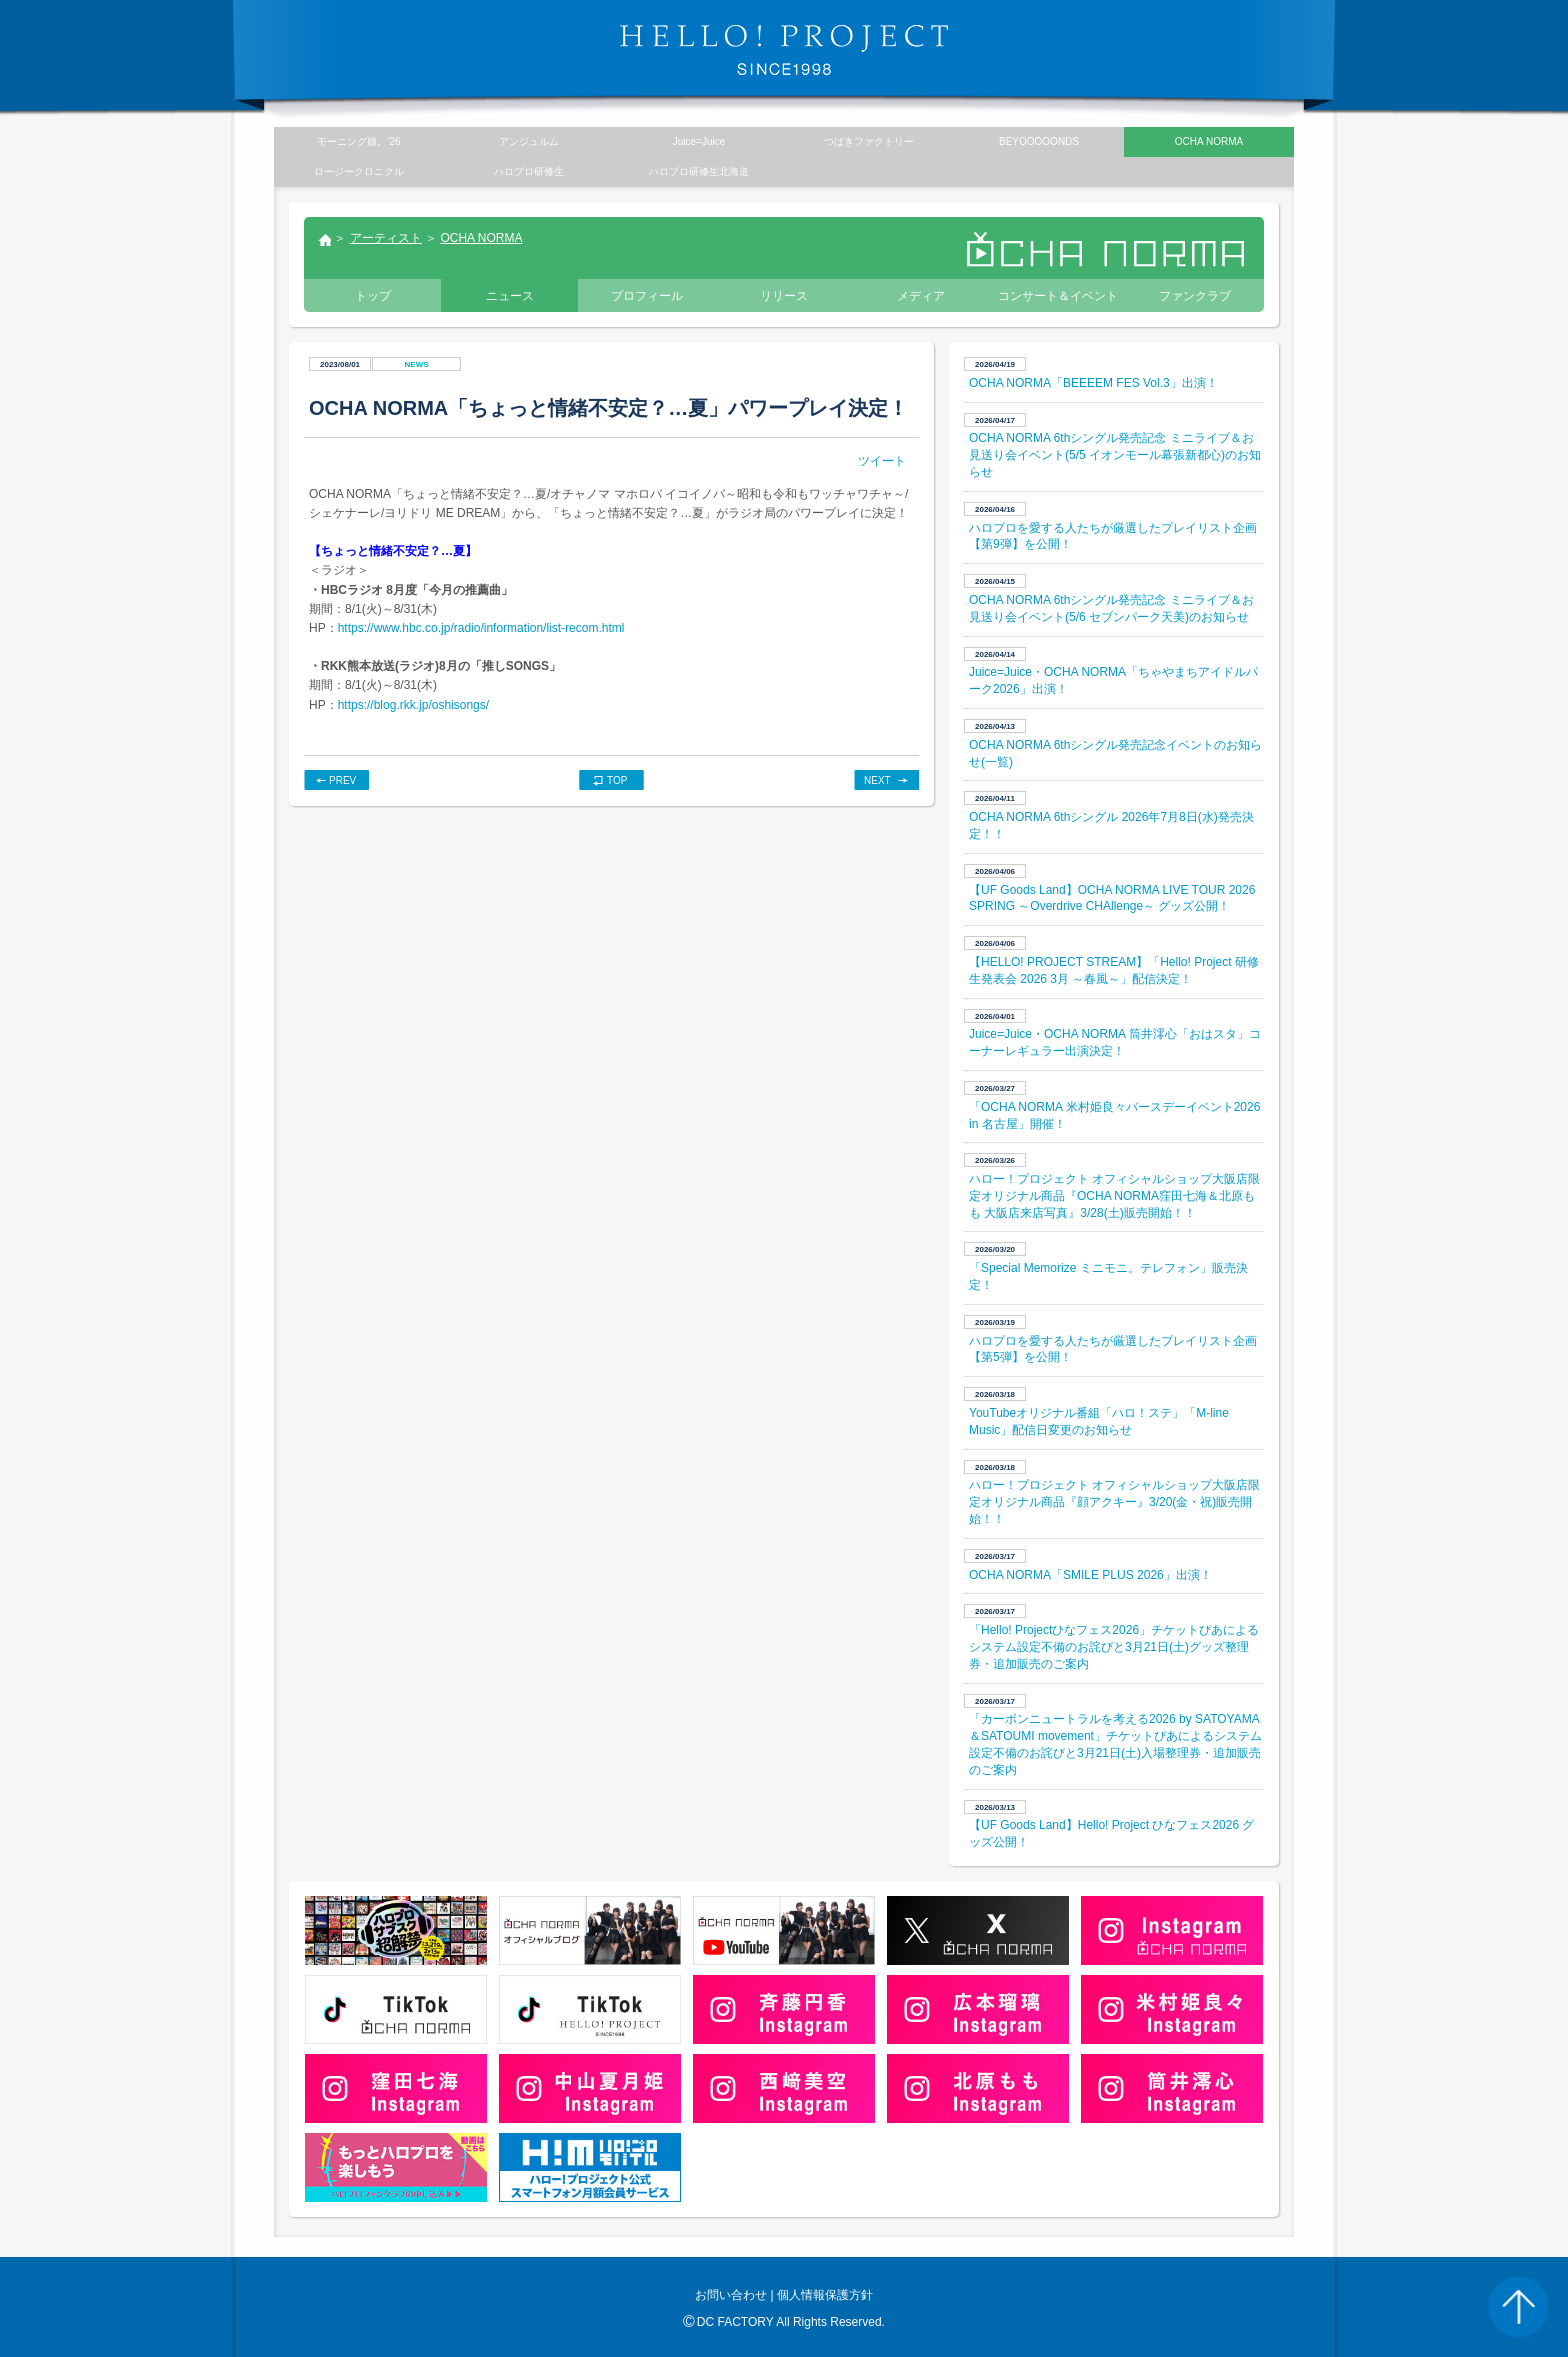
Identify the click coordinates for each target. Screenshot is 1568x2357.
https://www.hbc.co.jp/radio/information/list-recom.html (481, 628)
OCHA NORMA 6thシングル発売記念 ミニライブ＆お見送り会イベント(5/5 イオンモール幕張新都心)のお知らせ (1115, 455)
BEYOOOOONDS (1039, 141)
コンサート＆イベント (1058, 296)
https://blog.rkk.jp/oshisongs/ (413, 705)
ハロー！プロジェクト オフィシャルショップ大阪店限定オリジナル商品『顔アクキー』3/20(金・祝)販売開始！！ (1114, 1502)
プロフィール (647, 296)
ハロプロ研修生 (529, 171)
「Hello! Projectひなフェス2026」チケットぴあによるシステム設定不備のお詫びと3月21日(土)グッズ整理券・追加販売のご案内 (1114, 1647)
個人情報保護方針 (825, 2295)
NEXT (877, 780)
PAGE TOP (1518, 2307)
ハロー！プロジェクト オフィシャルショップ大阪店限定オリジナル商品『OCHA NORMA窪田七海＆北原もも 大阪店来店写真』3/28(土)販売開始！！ (1114, 1196)
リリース (784, 296)
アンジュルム (529, 141)
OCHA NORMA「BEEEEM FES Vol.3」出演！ (1093, 383)
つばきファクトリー (869, 141)
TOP (617, 780)
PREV (342, 780)
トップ (324, 242)
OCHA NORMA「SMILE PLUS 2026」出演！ (1090, 1575)
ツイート (882, 461)
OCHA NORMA (481, 238)
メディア (921, 296)
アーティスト (386, 238)
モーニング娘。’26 (358, 141)
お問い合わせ (731, 2295)
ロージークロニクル (359, 171)
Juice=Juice (699, 141)
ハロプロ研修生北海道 (699, 171)
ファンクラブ (1195, 296)
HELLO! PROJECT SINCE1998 (784, 50)
